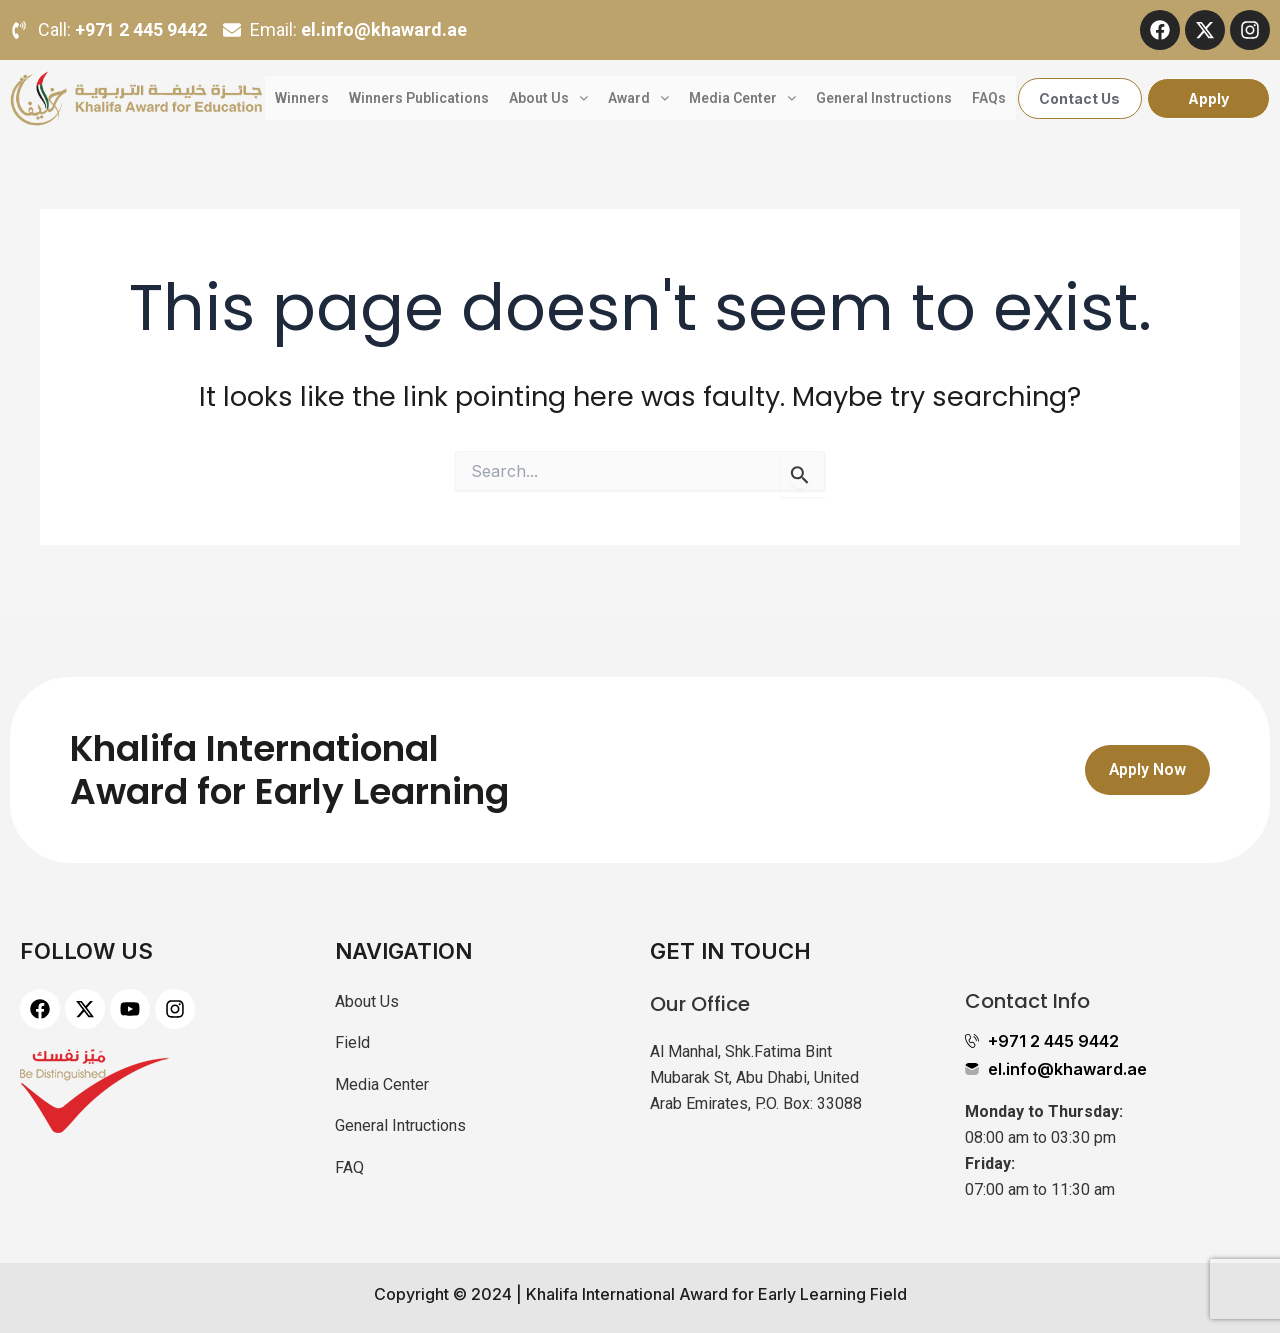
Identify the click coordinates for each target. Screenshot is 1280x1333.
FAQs (989, 98)
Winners (302, 98)
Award (638, 98)
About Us (548, 98)
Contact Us (1079, 98)
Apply (1208, 98)
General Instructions (884, 98)
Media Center (742, 98)
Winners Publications (419, 98)
